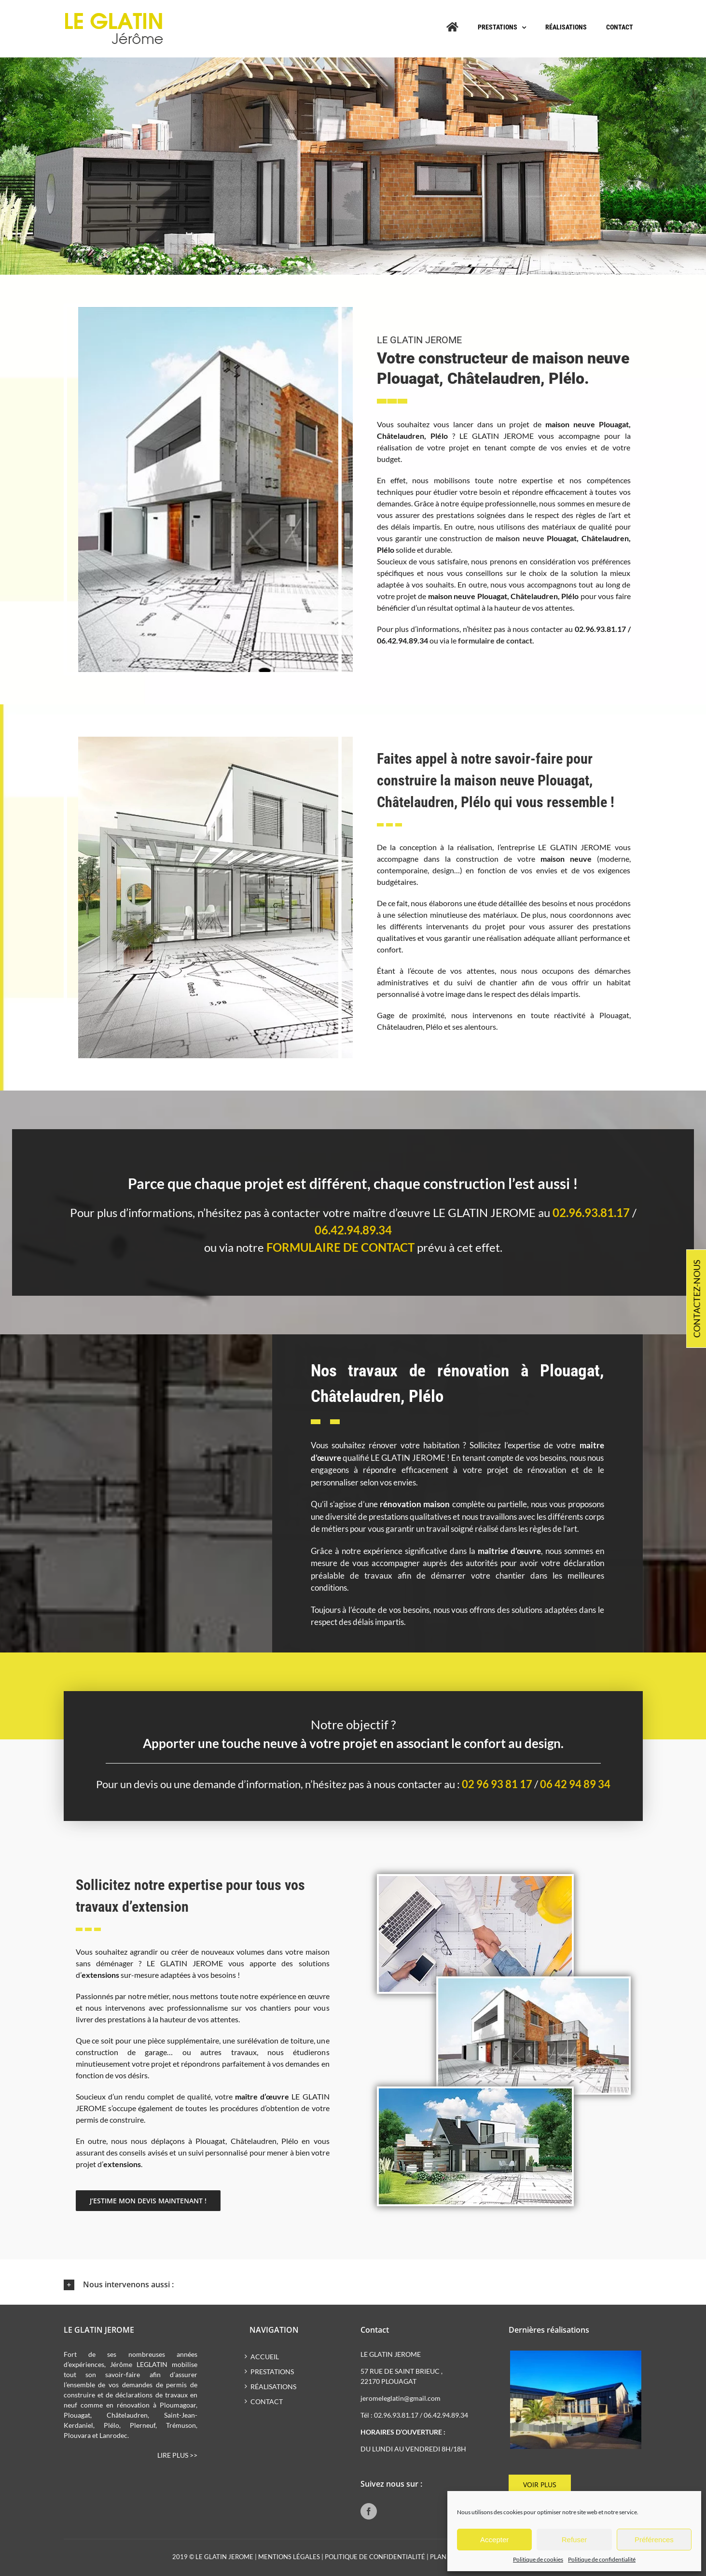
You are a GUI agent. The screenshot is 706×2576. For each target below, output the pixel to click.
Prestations (272, 2371)
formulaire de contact (340, 1247)
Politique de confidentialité (602, 2559)
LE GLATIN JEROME (224, 2557)
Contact (266, 2401)
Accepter (494, 2539)
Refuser (574, 2539)
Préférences (654, 2539)
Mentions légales (289, 2557)
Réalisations (273, 2386)
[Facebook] (368, 2511)
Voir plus (539, 2484)
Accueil (264, 2356)
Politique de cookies (538, 2559)
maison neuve (520, 538)
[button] (353, 2285)
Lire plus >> (177, 2455)
